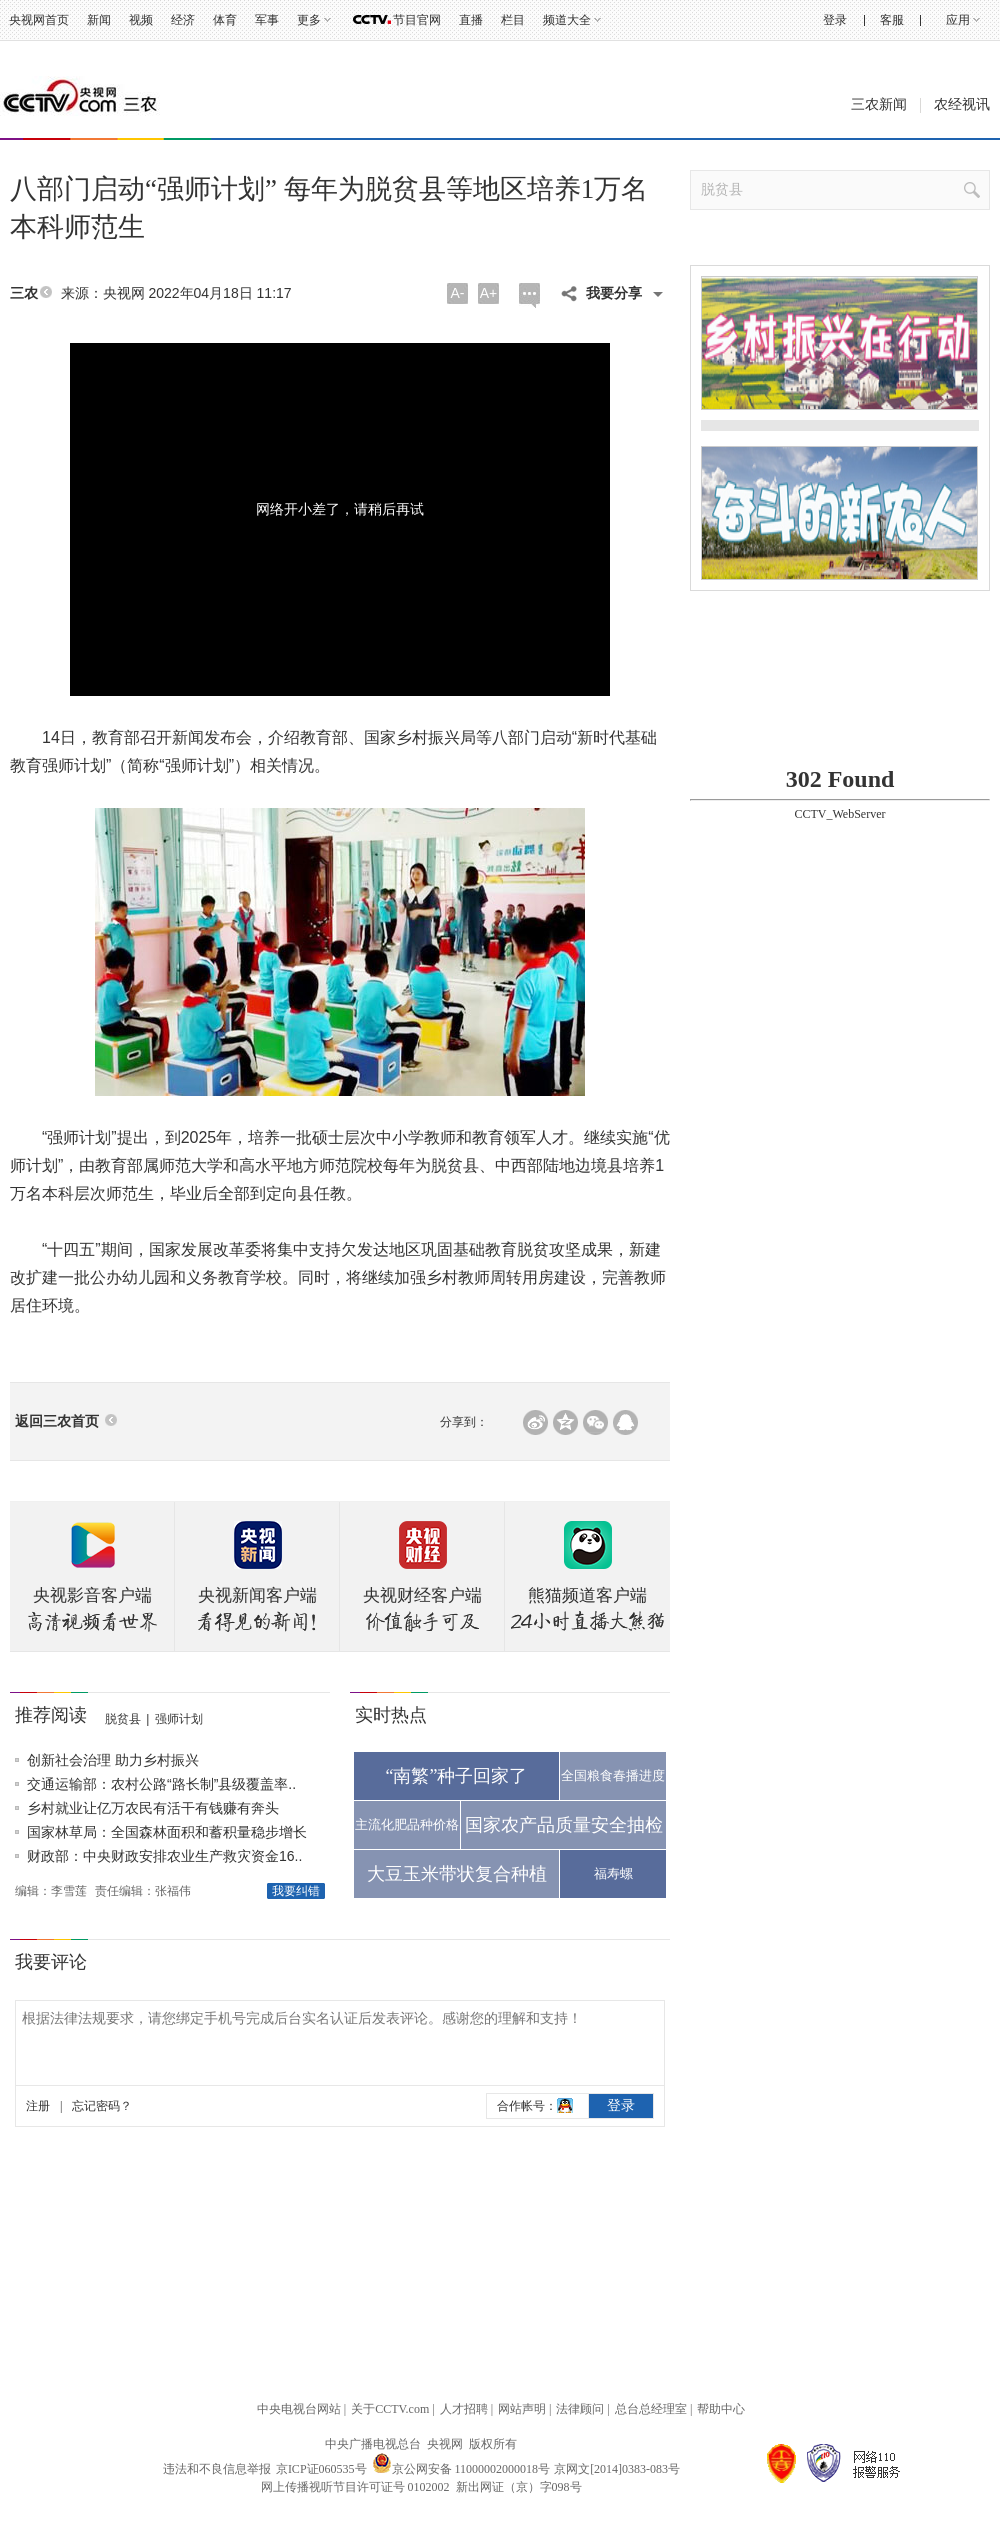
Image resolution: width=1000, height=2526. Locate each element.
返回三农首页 (57, 1421)
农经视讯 (962, 104)
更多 (309, 20)
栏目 (513, 20)
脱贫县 (123, 1719)
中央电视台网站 (299, 2409)
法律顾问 (580, 2409)
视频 (141, 20)
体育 (225, 20)
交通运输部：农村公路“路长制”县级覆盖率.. (161, 1784)
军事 (267, 20)
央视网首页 (39, 20)
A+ (489, 293)
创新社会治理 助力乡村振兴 (113, 1760)
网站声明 (522, 2409)
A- (458, 293)
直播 (471, 20)
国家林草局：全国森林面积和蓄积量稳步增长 (167, 1832)
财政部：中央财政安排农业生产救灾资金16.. (164, 1856)
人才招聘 (464, 2409)
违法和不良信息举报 (217, 2469)
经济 (183, 20)
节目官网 (417, 20)
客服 (892, 20)
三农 (24, 293)
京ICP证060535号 (321, 2469)
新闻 (99, 20)
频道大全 (567, 20)
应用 (958, 20)
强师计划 (179, 1719)
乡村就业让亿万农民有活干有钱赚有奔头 (153, 1808)
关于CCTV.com (390, 2409)
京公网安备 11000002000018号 (461, 2469)
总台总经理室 (651, 2409)
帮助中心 (721, 2409)
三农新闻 (879, 104)
